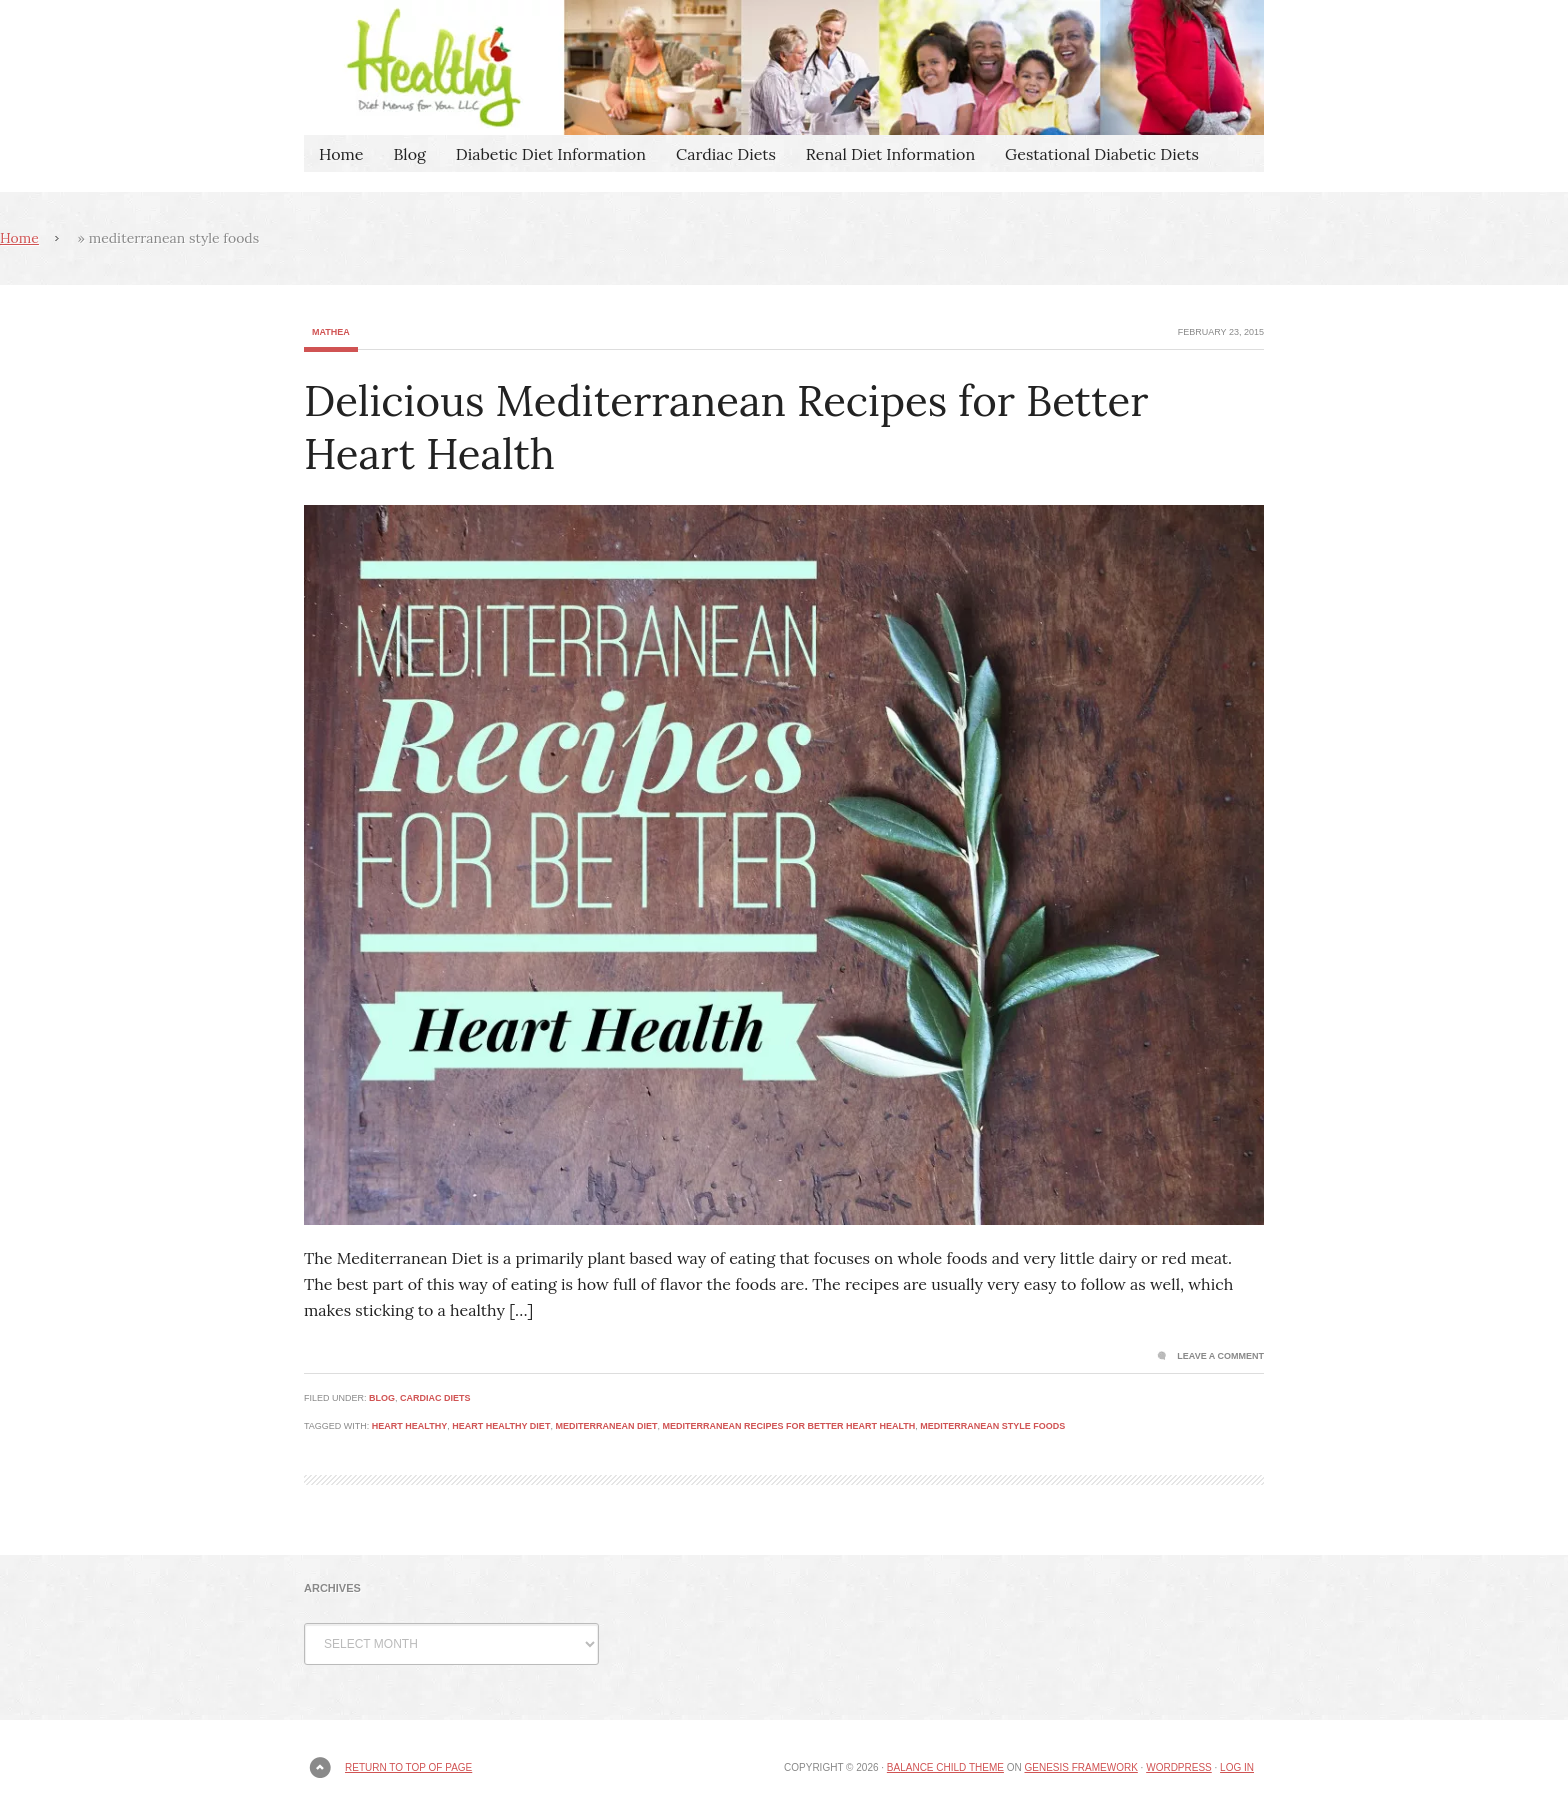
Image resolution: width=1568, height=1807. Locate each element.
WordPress (1179, 1767)
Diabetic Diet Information (551, 154)
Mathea (331, 332)
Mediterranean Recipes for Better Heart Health (788, 1426)
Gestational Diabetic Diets (1102, 154)
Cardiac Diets (726, 154)
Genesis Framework (1080, 1767)
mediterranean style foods (992, 1426)
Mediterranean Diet (606, 1426)
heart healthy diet (501, 1426)
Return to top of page (408, 1767)
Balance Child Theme (945, 1767)
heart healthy (409, 1426)
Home (341, 154)
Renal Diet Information (890, 154)
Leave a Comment (1220, 1356)
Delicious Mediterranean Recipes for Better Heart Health (726, 427)
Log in (1237, 1767)
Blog (409, 154)
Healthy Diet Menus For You (784, 67)
